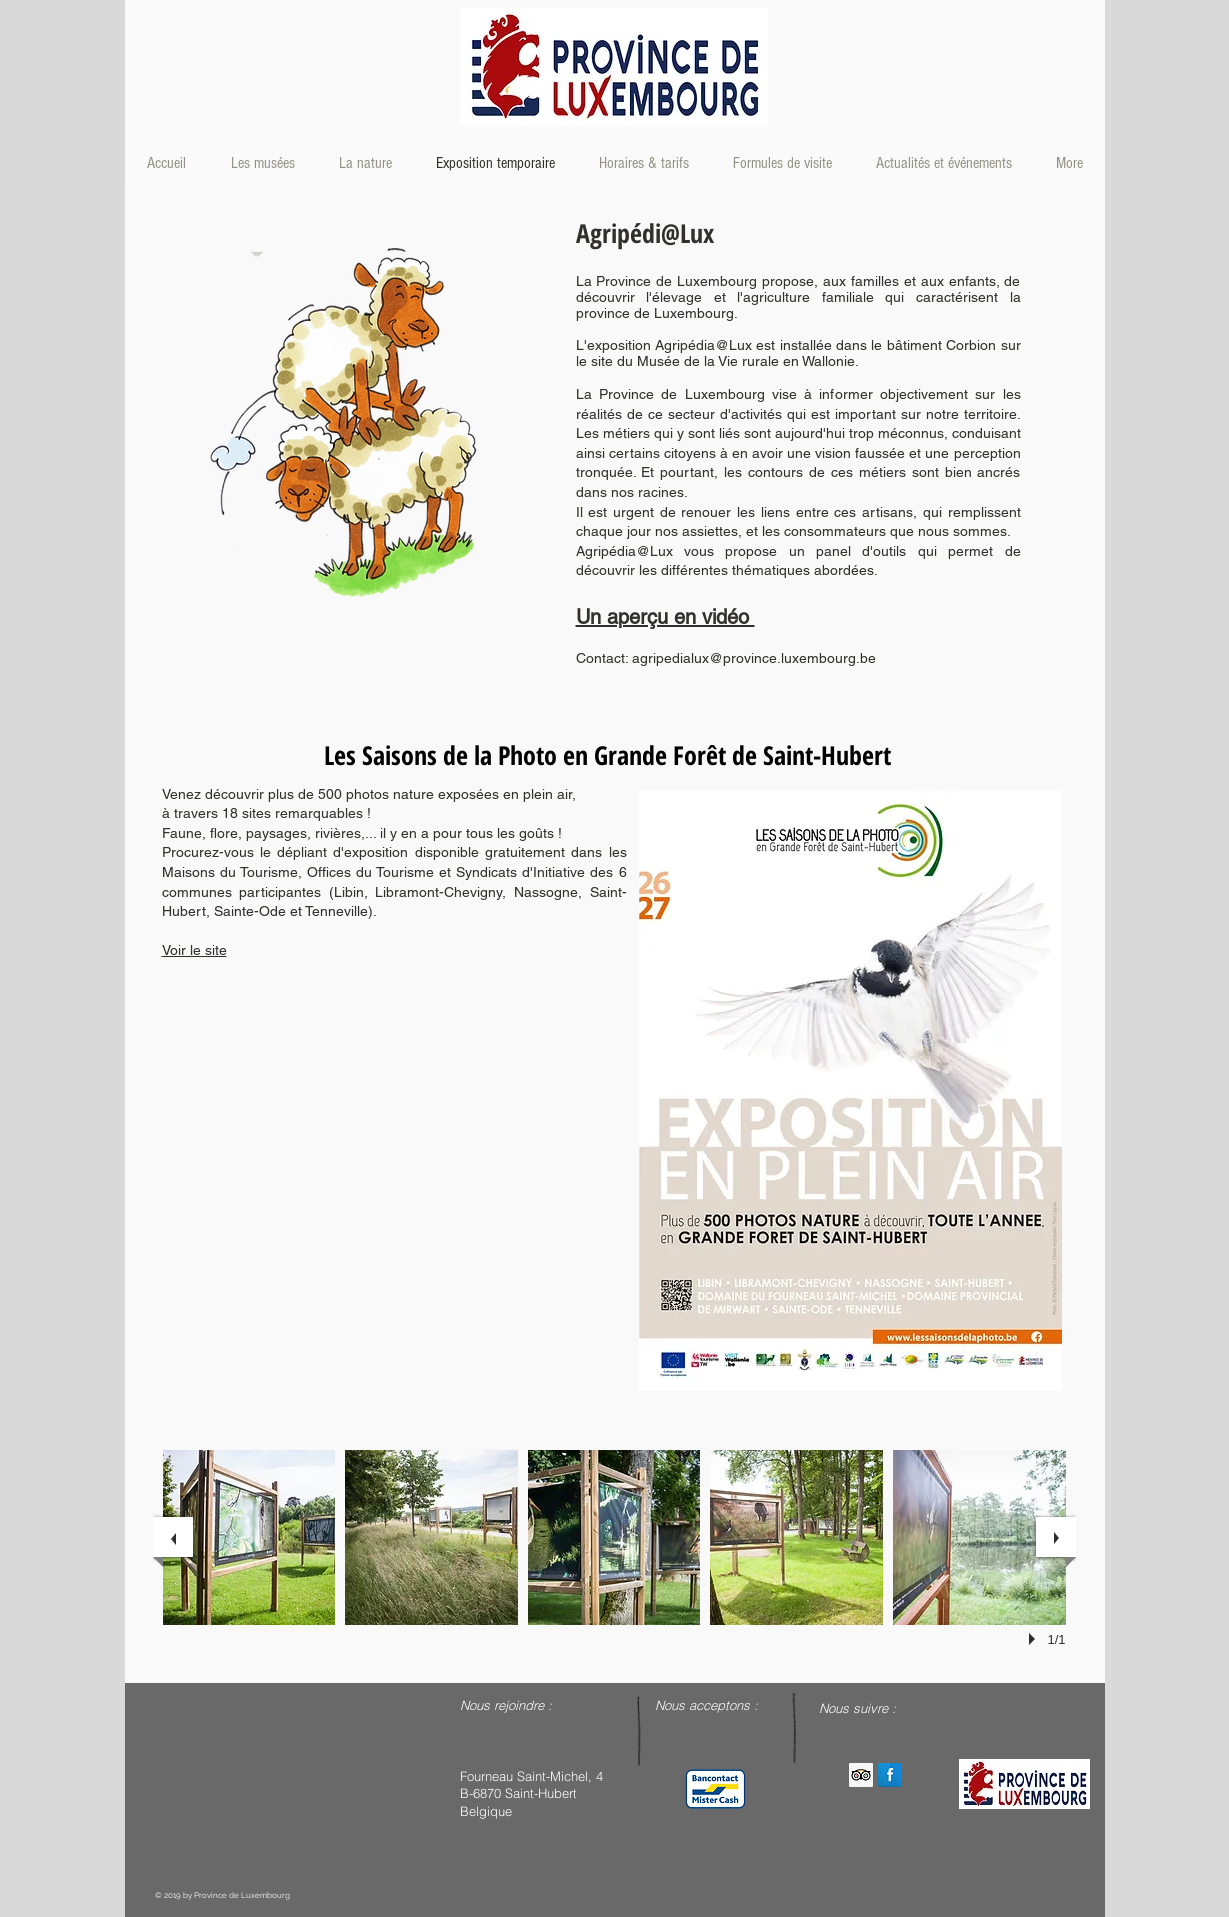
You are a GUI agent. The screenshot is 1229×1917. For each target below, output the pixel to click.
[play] (1035, 1639)
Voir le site (194, 950)
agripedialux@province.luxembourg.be (754, 658)
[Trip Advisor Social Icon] (861, 1775)
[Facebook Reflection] (890, 1775)
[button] (249, 1537)
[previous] (173, 1537)
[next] (1056, 1537)
